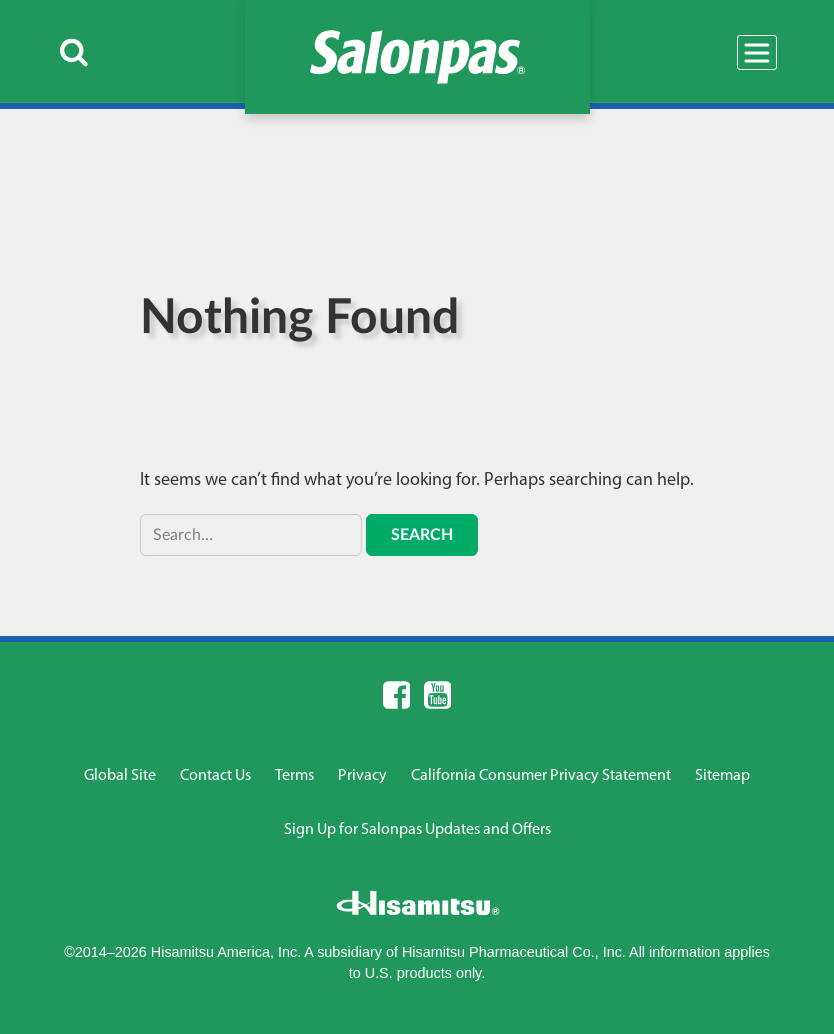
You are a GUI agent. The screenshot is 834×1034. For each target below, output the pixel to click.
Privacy (362, 776)
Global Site (120, 776)
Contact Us (215, 776)
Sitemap (722, 776)
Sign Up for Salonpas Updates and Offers (417, 830)
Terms (294, 776)
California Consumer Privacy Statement (541, 776)
